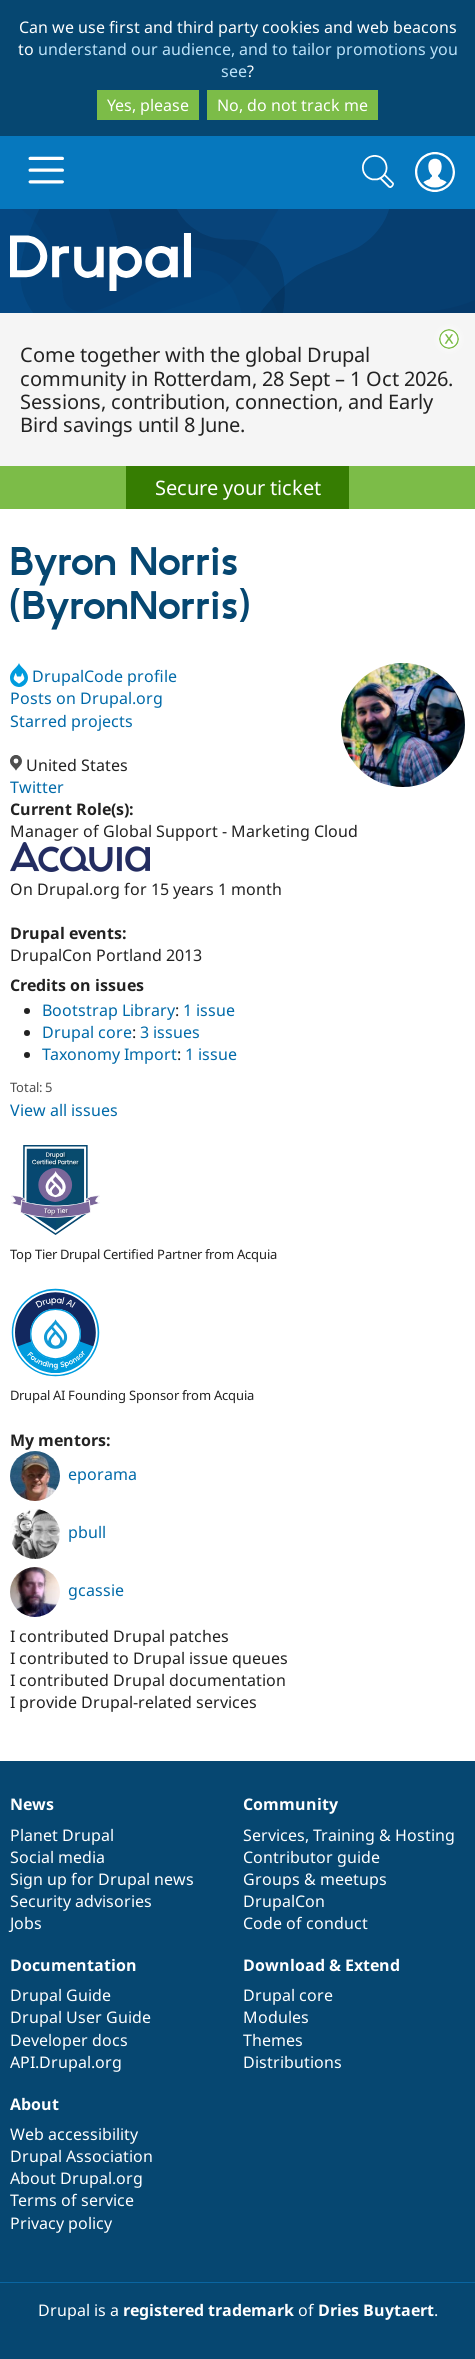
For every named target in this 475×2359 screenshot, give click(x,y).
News (32, 1804)
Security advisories (81, 1901)
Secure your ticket (238, 487)
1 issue (209, 1010)
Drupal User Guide (80, 2017)
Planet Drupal (62, 1835)
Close (449, 339)
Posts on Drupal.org (86, 698)
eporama (73, 1474)
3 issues (170, 1032)
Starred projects (71, 721)
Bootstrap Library (108, 1010)
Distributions (292, 2062)
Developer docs (69, 2040)
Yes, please (148, 105)
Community (290, 1804)
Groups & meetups (315, 1879)
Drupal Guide (60, 1995)
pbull (58, 1532)
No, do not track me (292, 105)
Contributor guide (311, 1857)
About (34, 2104)
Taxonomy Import (109, 1054)
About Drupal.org (76, 2178)
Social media (57, 1857)
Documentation (73, 1965)
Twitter (37, 787)
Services (274, 1835)
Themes (273, 2040)
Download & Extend (321, 1965)
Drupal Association (81, 2156)
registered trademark (208, 2310)
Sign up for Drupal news (102, 1879)
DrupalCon (284, 1901)
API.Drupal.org (66, 2062)
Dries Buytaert (376, 2310)
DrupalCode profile (93, 676)
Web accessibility (74, 2134)
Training (344, 1835)
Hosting (425, 1835)
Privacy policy (61, 2223)
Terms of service (72, 2200)
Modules (276, 2017)
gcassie (67, 1590)
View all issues (64, 1110)
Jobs (26, 1923)
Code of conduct (305, 1923)
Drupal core (87, 1032)
